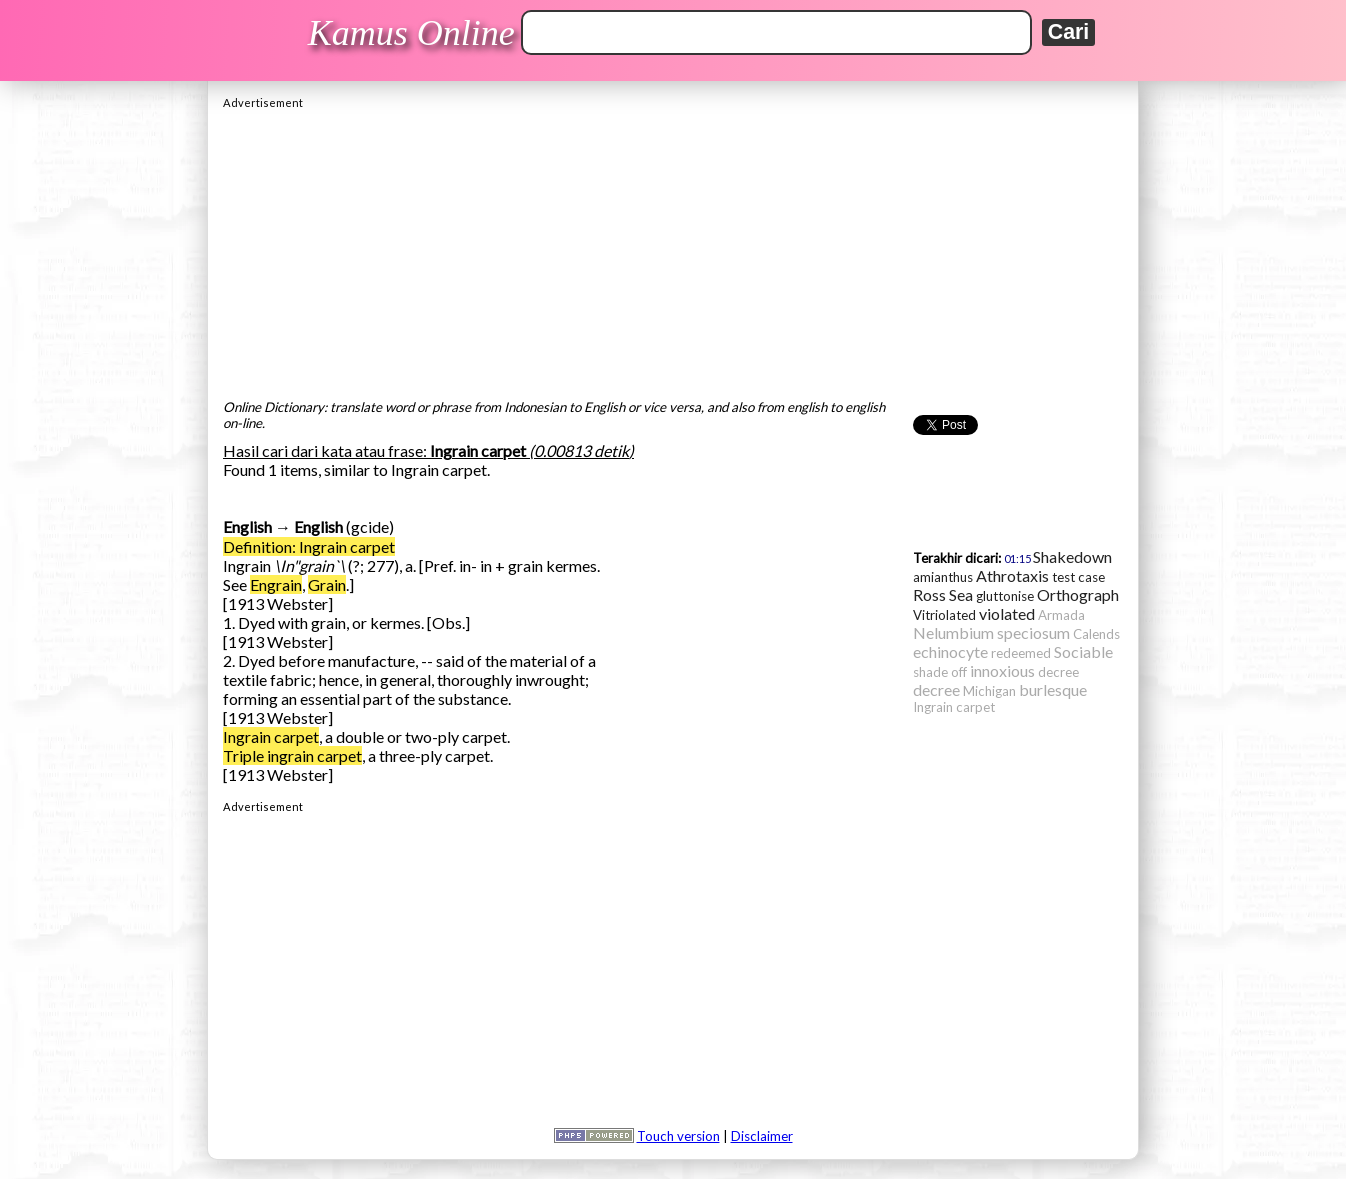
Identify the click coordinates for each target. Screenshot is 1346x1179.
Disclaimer (762, 1136)
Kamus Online (411, 33)
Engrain (276, 584)
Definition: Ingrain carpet (309, 546)
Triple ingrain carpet (292, 755)
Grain (327, 584)
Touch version (678, 1136)
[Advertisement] (673, 249)
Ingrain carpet (271, 736)
